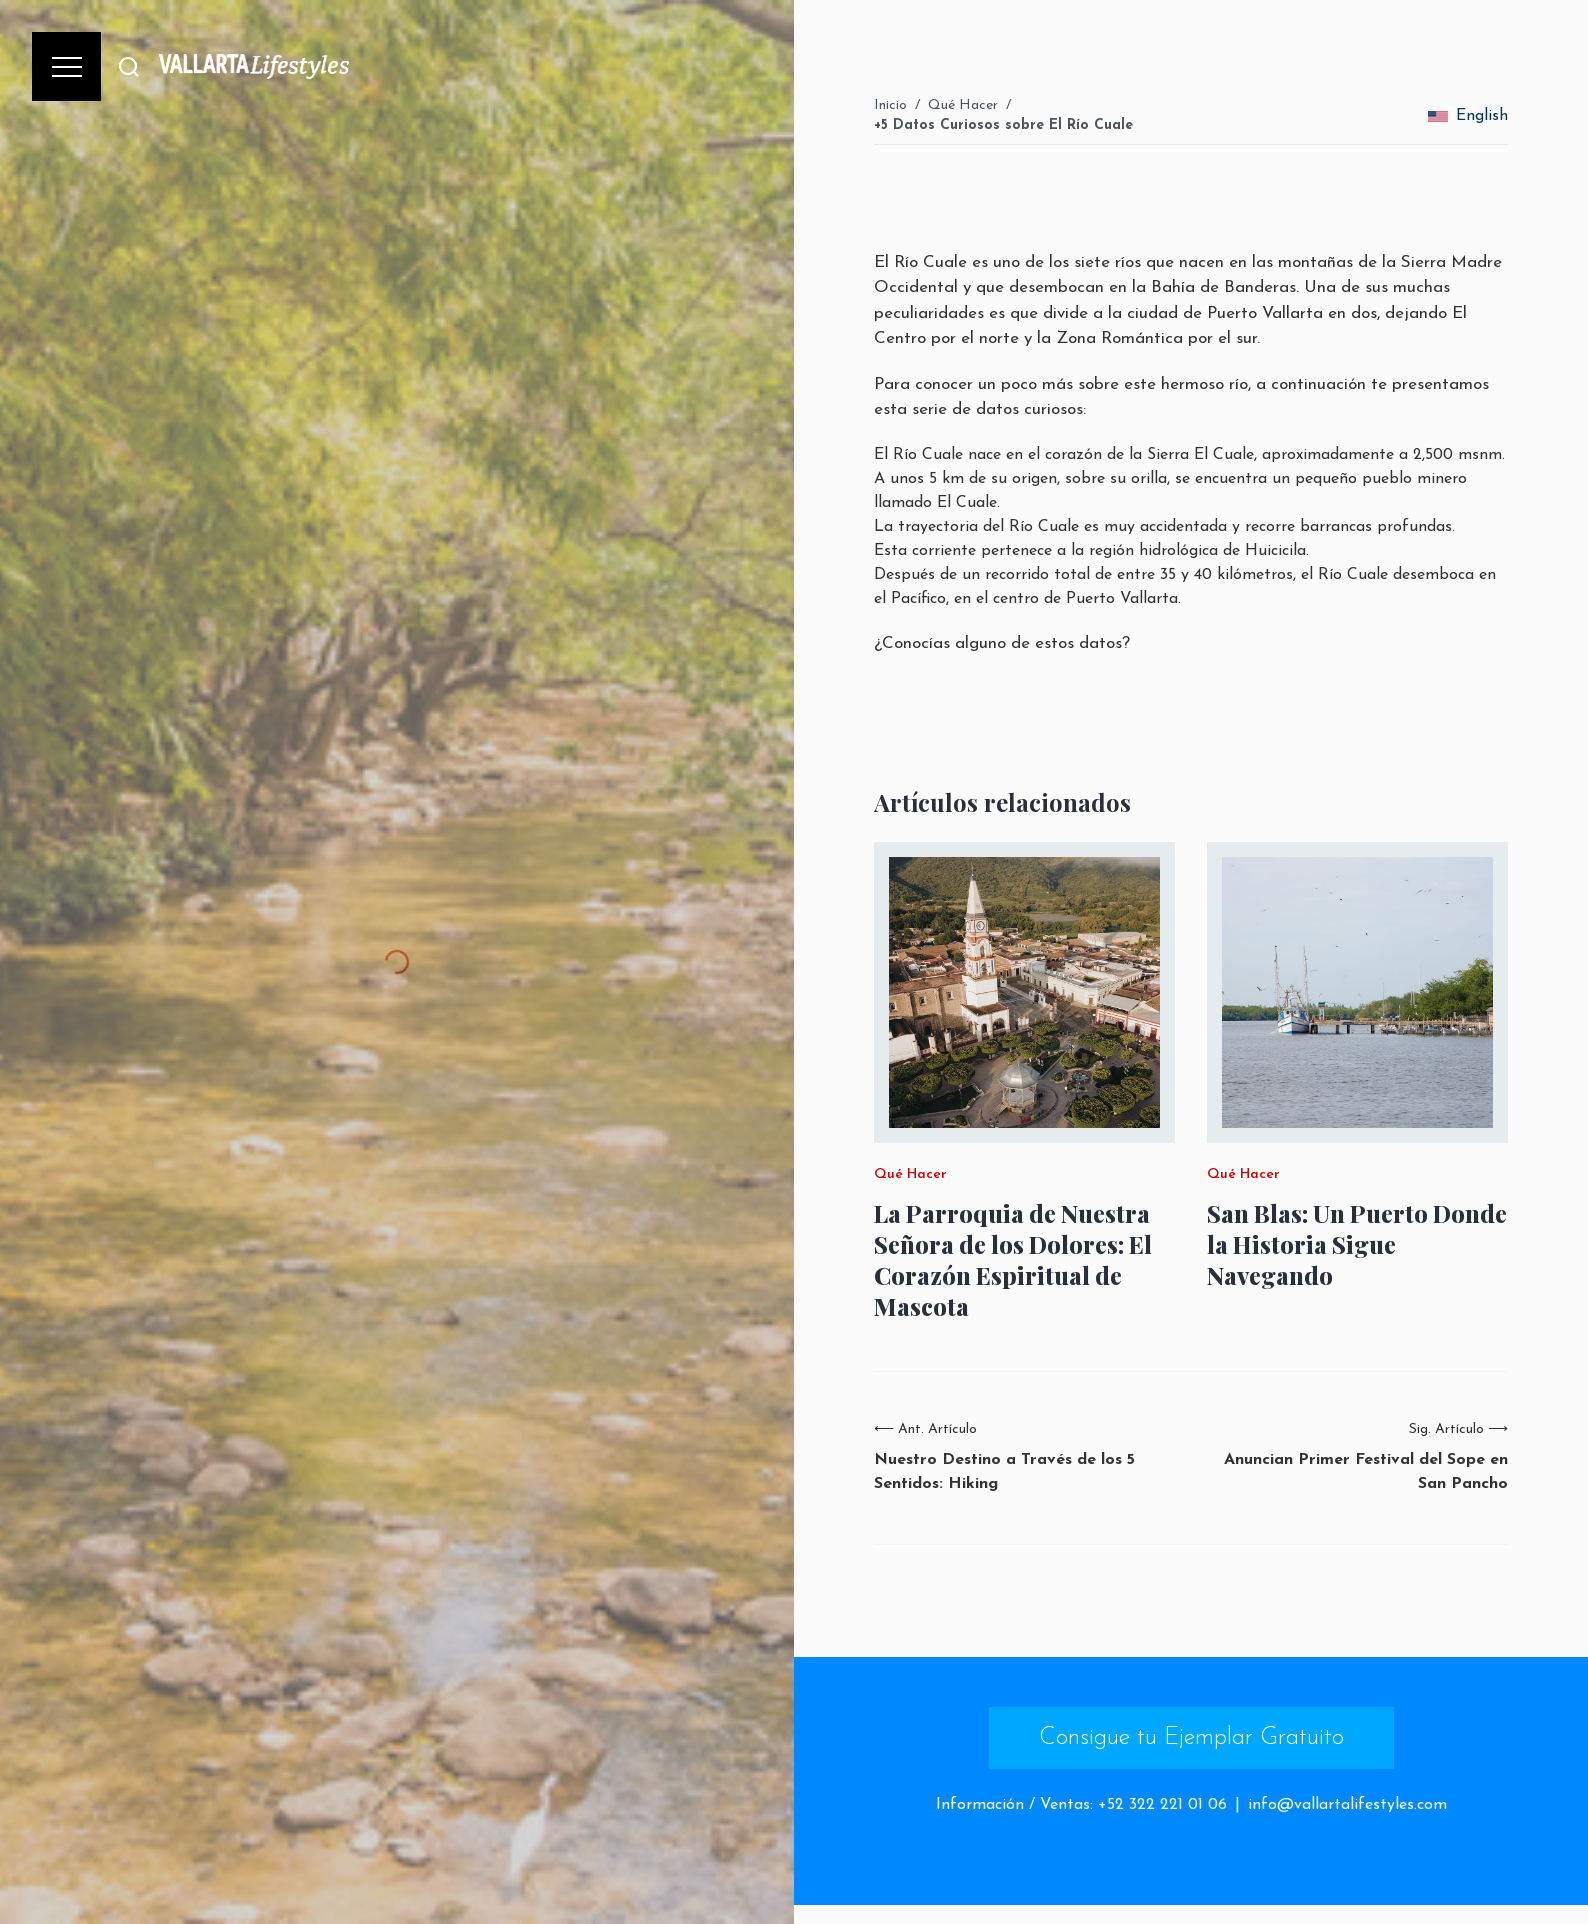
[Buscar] (129, 66)
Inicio (890, 105)
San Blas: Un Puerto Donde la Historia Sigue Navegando (1357, 1244)
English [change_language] (1468, 116)
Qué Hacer (963, 105)
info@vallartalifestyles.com (1347, 1805)
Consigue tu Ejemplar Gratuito (1191, 1738)
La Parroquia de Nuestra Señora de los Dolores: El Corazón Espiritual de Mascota (1013, 1260)
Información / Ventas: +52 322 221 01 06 (1081, 1805)
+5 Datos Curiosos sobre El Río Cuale (1003, 125)
